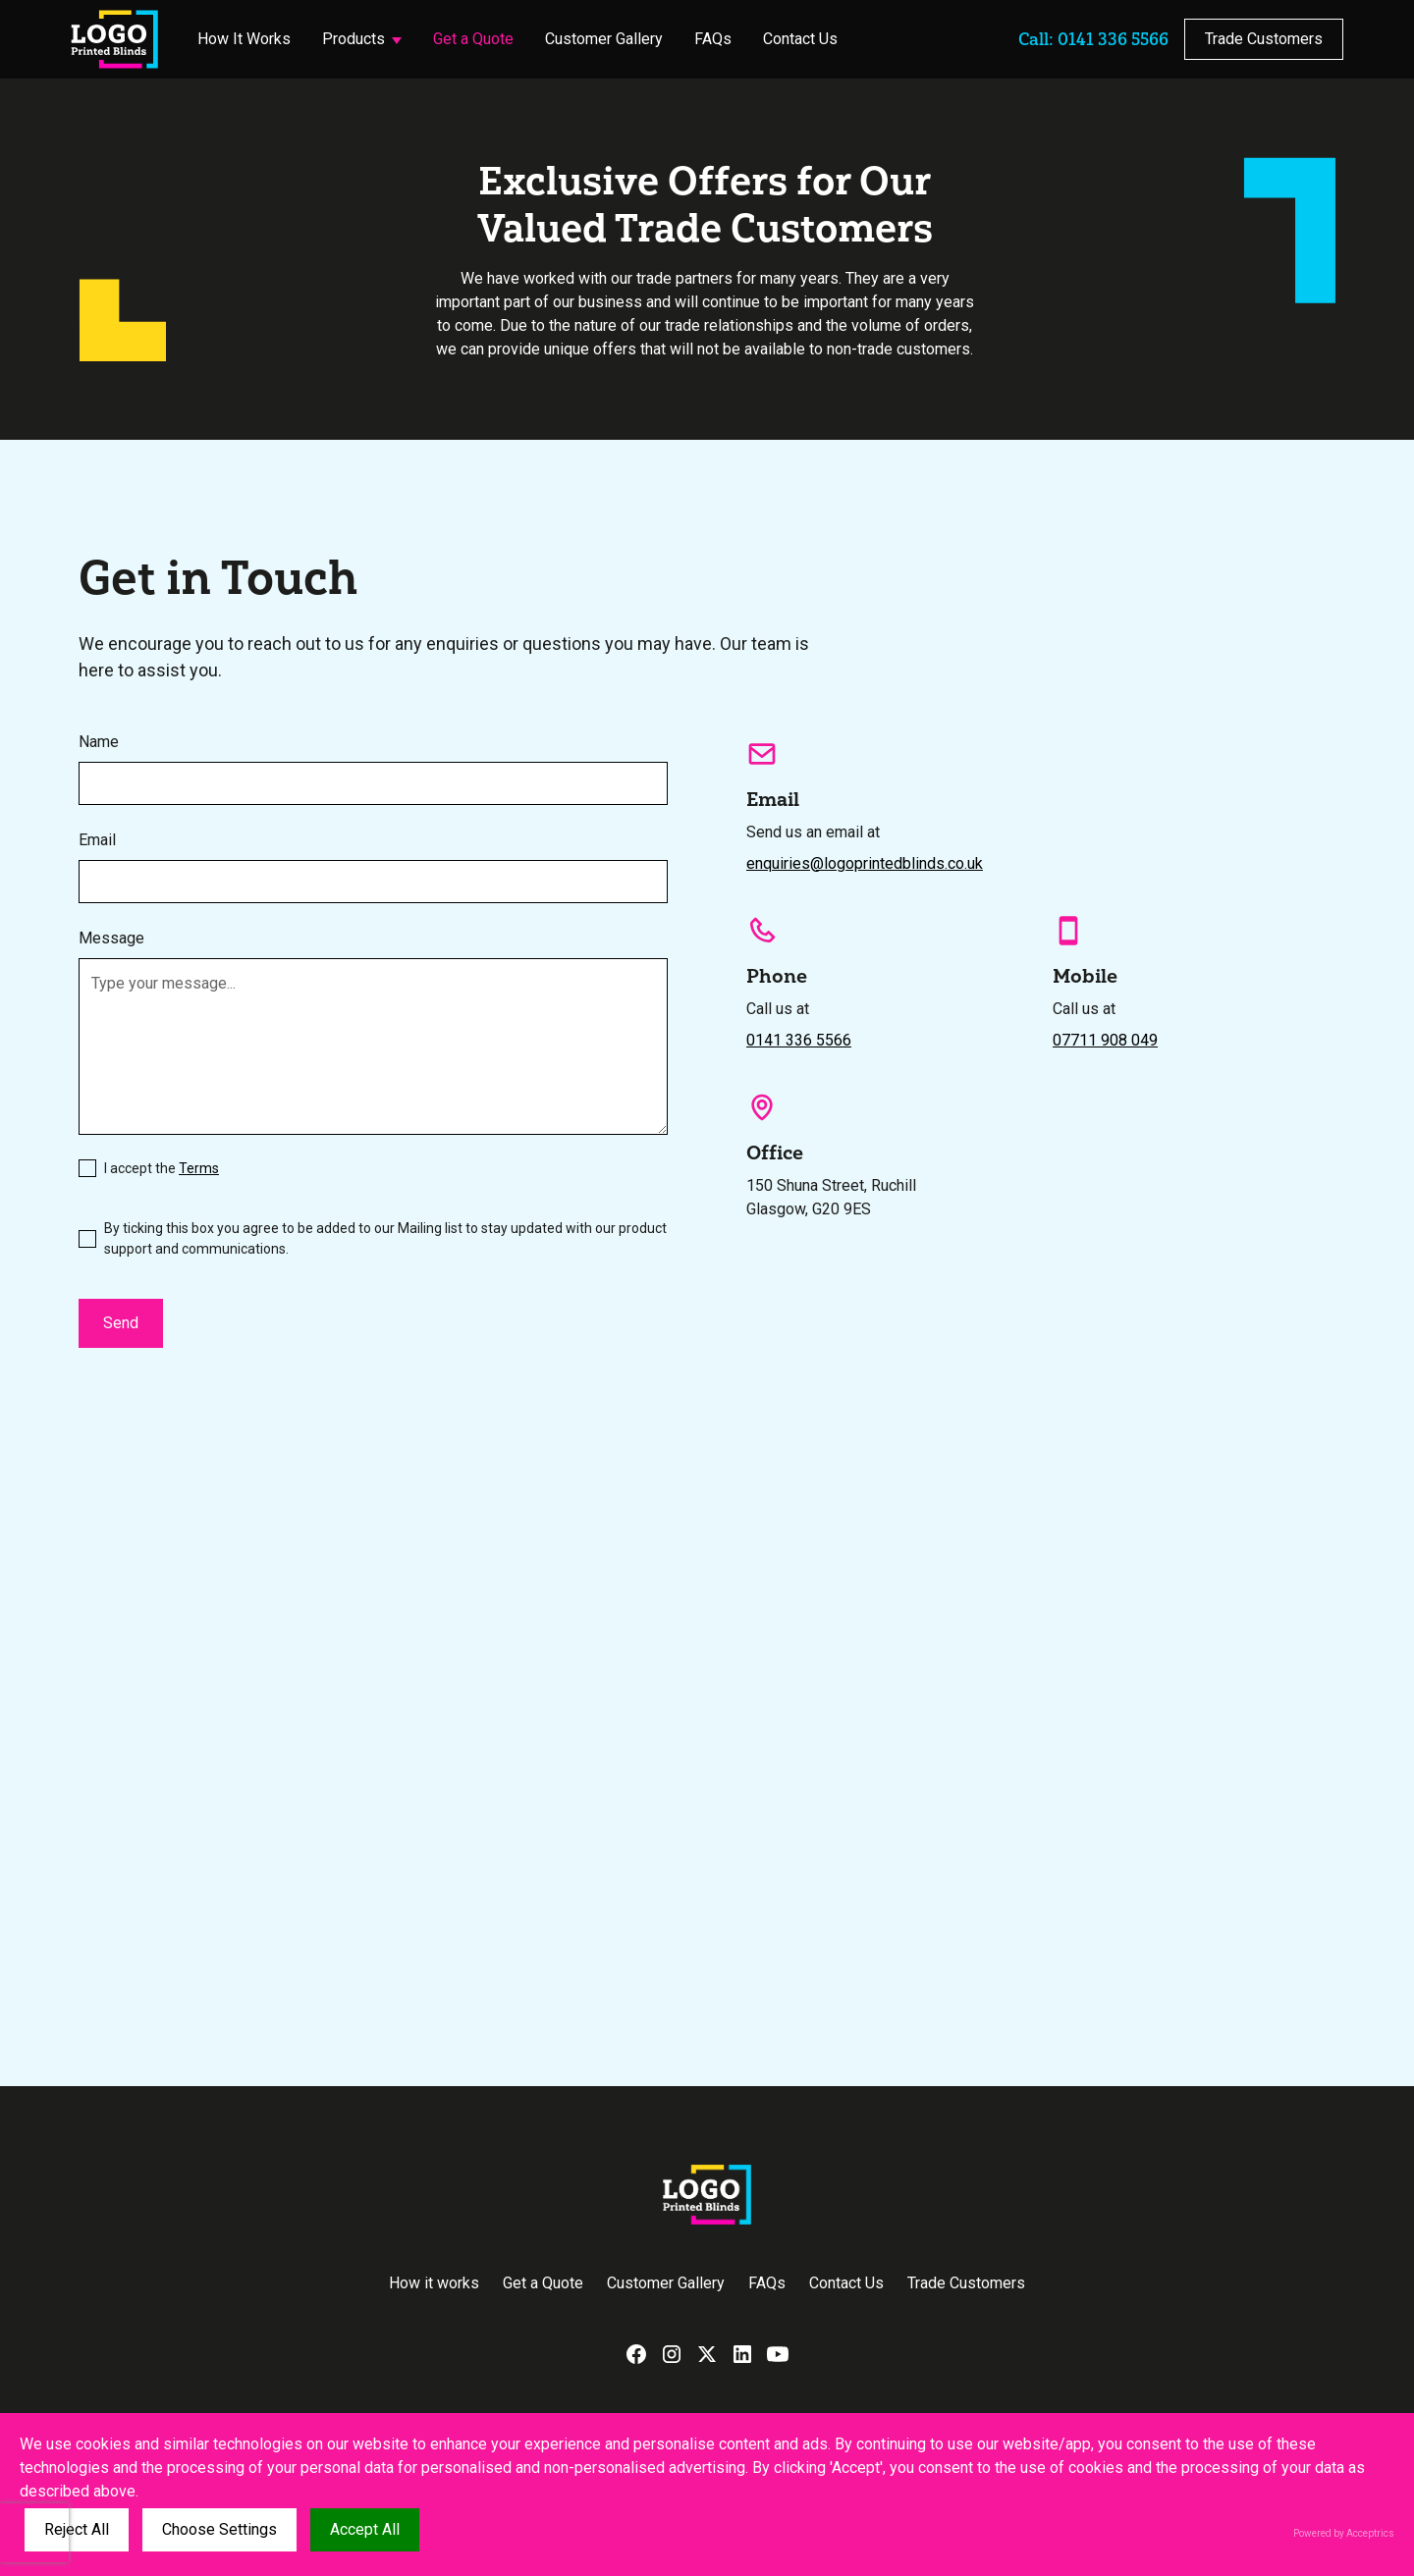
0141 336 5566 (798, 1040)
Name (99, 741)
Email (97, 840)
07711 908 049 (1105, 1040)
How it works (434, 2283)
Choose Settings (219, 2529)
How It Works (244, 38)
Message (111, 938)
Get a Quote (473, 38)
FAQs (713, 38)
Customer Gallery (604, 38)
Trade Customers (1264, 38)
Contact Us (800, 38)
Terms (199, 1168)
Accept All (365, 2529)
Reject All (76, 2529)
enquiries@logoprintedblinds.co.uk (864, 863)
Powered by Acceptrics (1343, 2533)
